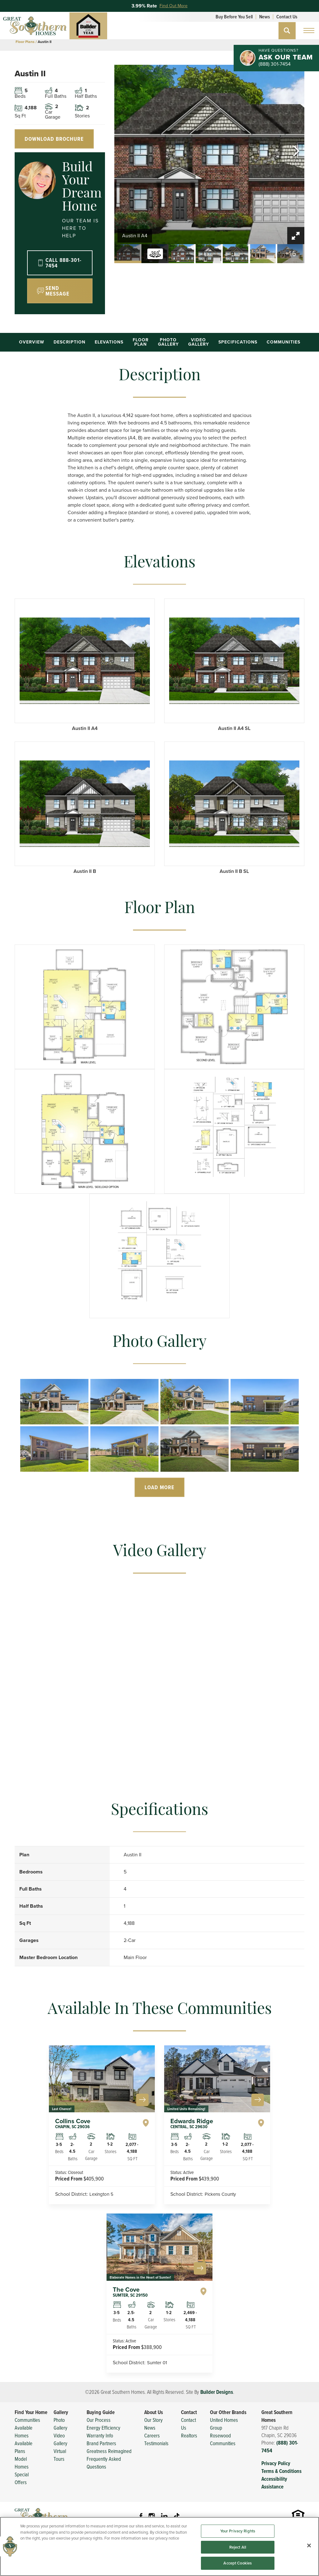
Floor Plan (141, 342)
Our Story (153, 2419)
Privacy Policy (275, 2463)
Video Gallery (198, 342)
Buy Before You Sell (234, 16)
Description (69, 342)
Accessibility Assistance (274, 2483)
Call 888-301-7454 (63, 263)
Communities (283, 342)
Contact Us (286, 16)
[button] (287, 30)
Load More (159, 1487)
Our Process (99, 2419)
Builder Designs (216, 2392)
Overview (31, 342)
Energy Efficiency (103, 2427)
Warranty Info (100, 2435)
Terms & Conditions (281, 2471)
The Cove (130, 2292)
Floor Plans (25, 42)
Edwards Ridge (191, 2123)
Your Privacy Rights (237, 2557)
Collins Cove (72, 2123)
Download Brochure (54, 139)
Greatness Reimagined (109, 2451)
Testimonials (156, 2443)
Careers (152, 2435)
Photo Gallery (168, 342)
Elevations (109, 342)
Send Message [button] (57, 291)
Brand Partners (101, 2443)
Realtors (189, 2435)
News (264, 16)
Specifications (237, 342)
